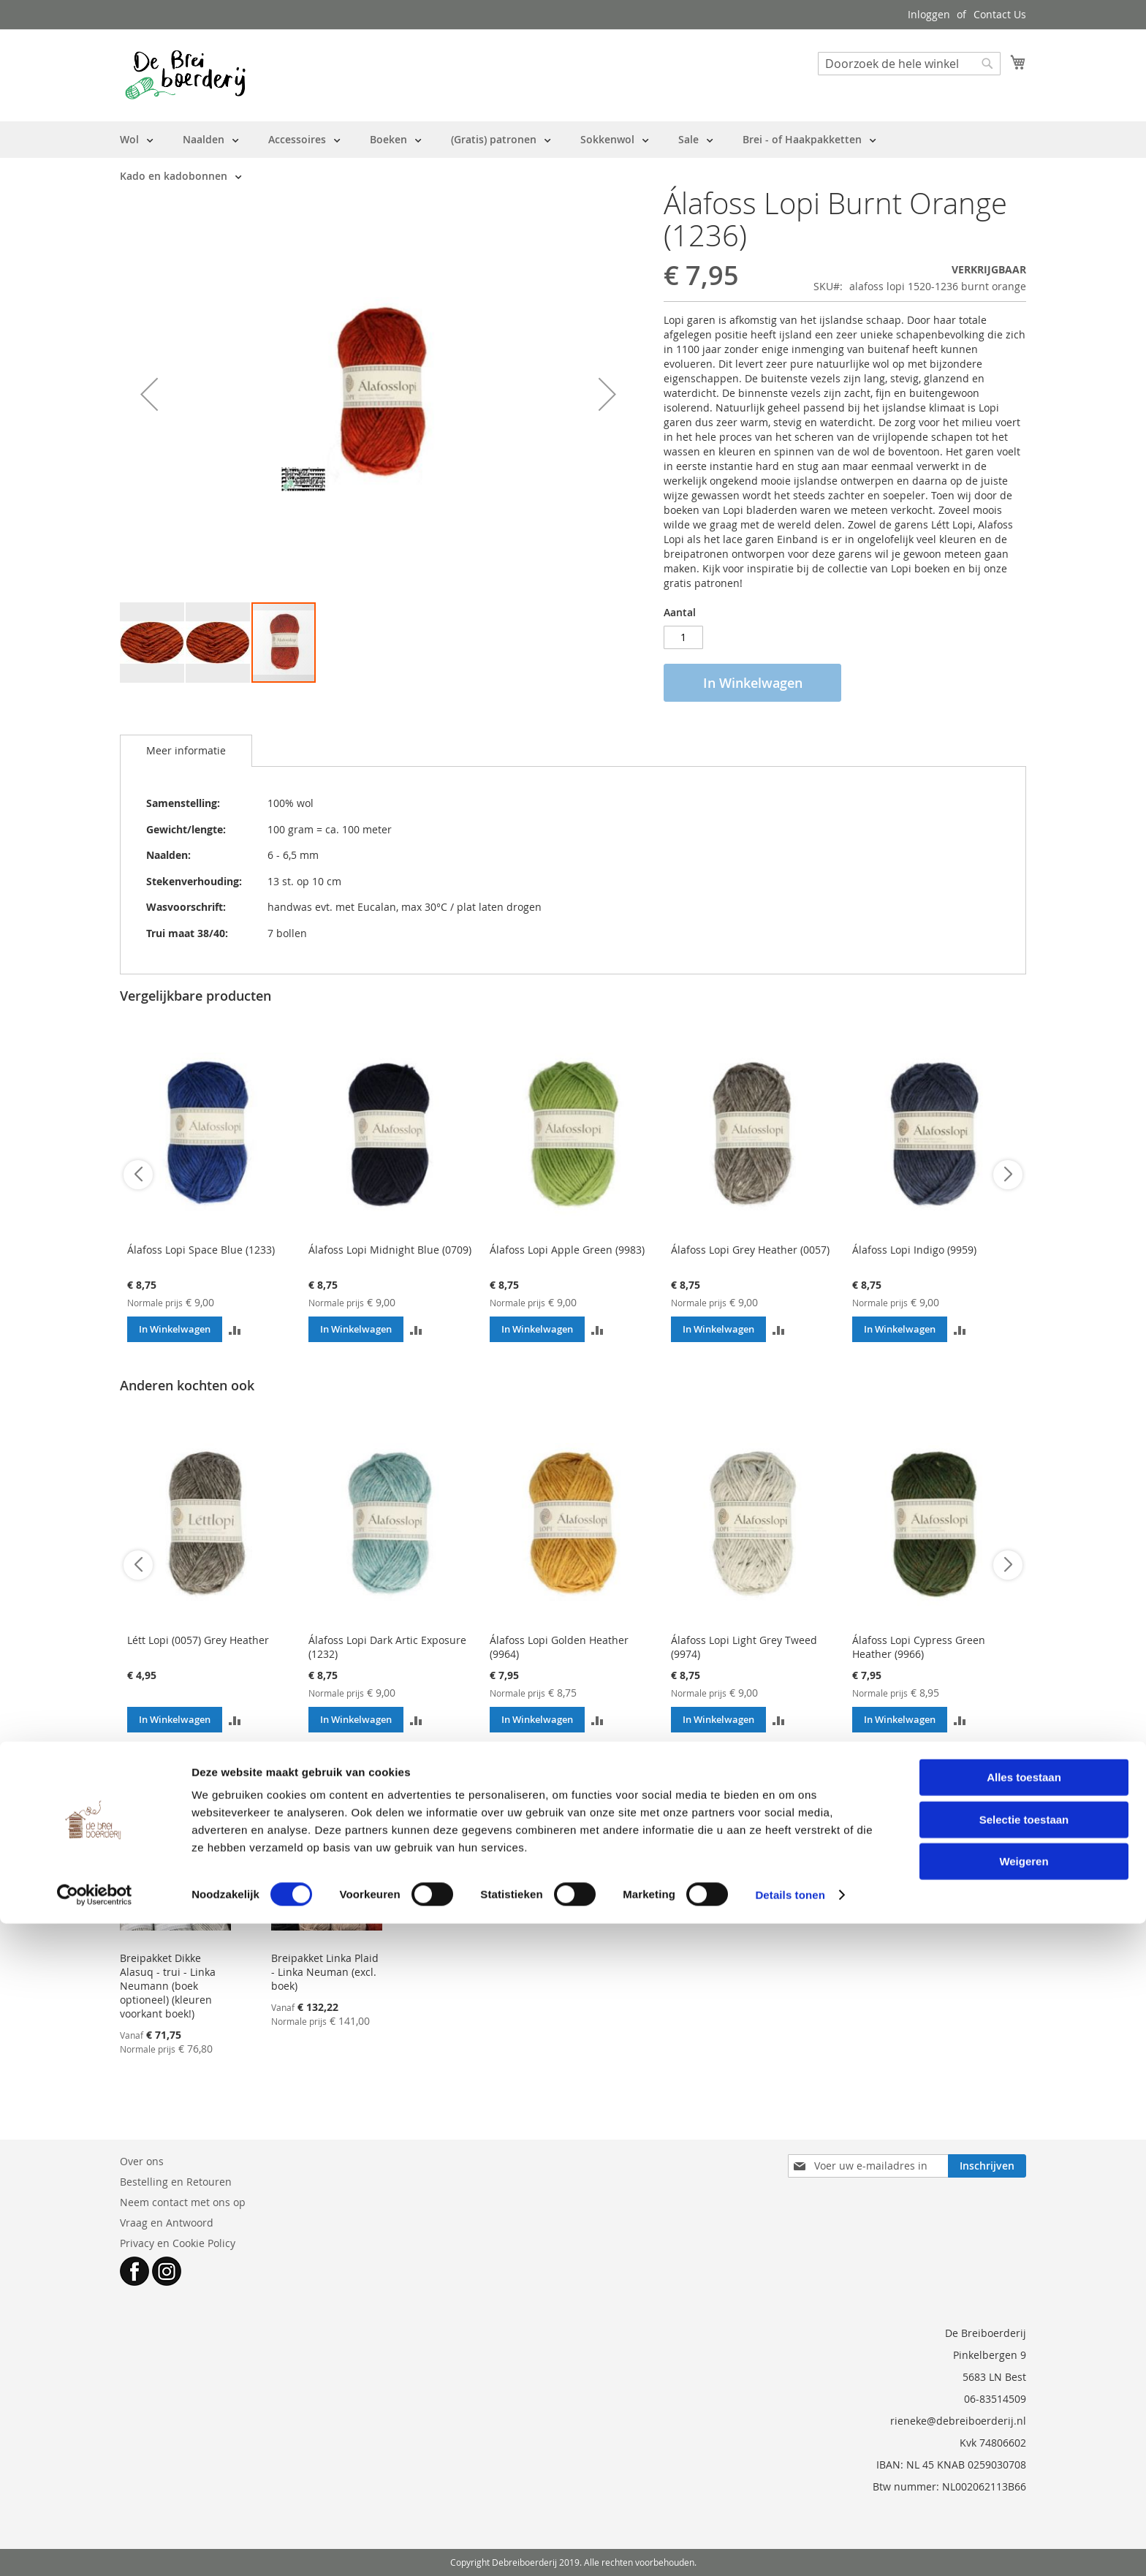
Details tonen (789, 2547)
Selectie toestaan (1024, 2472)
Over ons (142, 2161)
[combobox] (909, 63)
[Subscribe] (987, 2166)
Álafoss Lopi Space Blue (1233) (201, 1250)
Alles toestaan (1024, 2429)
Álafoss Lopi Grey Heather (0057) (750, 1250)
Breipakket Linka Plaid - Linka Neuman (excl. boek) (325, 1972)
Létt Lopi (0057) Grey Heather (198, 1640)
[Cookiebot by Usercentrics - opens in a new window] (95, 2547)
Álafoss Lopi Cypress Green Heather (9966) (918, 1647)
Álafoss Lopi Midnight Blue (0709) (389, 1250)
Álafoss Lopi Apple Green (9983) (567, 1250)
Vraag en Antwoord (166, 2223)
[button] (149, 394)
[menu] (573, 157)
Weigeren (1023, 2513)
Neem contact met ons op (183, 2202)
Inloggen (929, 14)
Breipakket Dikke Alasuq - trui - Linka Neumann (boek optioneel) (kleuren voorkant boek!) (168, 1985)
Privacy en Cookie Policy (177, 2243)
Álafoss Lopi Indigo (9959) (914, 1250)
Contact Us (1000, 14)
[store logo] (185, 74)
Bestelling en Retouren (176, 2182)
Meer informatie (186, 750)
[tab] (186, 751)
